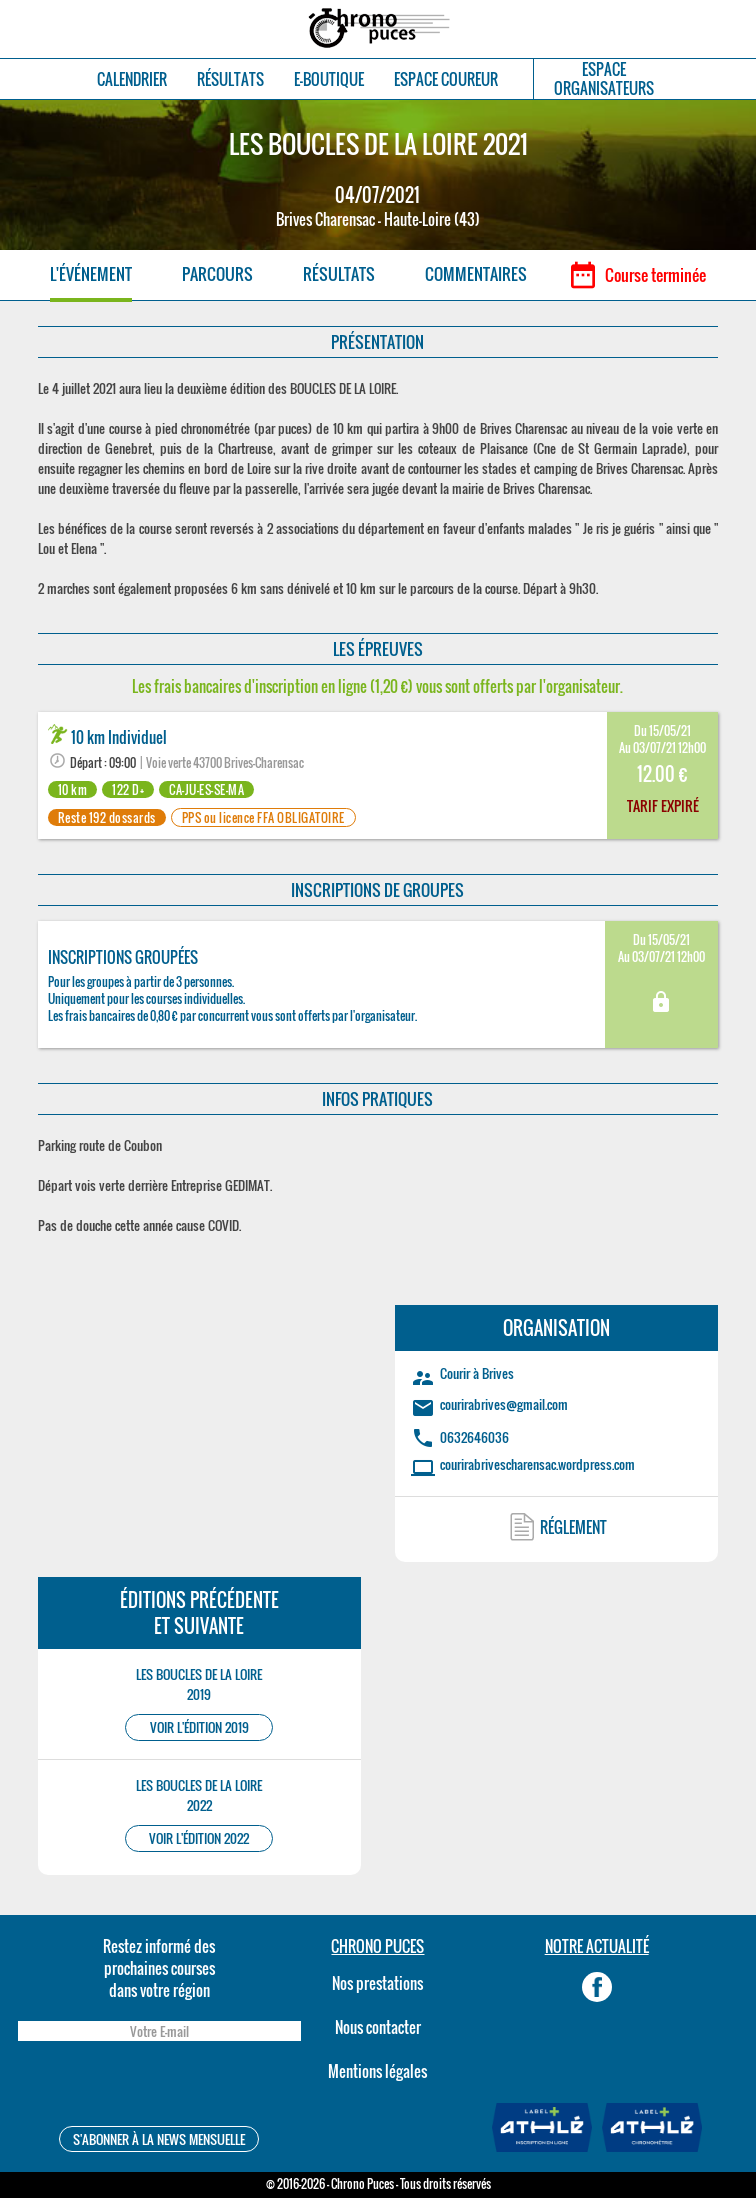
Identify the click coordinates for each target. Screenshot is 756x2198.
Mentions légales (377, 2071)
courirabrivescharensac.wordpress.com (537, 1464)
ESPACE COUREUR (446, 79)
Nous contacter (378, 2027)
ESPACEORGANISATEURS (604, 79)
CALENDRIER (132, 79)
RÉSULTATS (230, 79)
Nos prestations (377, 1983)
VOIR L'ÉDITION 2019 (199, 1727)
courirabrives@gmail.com (504, 1404)
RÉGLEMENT (573, 1527)
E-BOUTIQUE (329, 79)
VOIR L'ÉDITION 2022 (199, 1838)
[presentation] (159, 2086)
